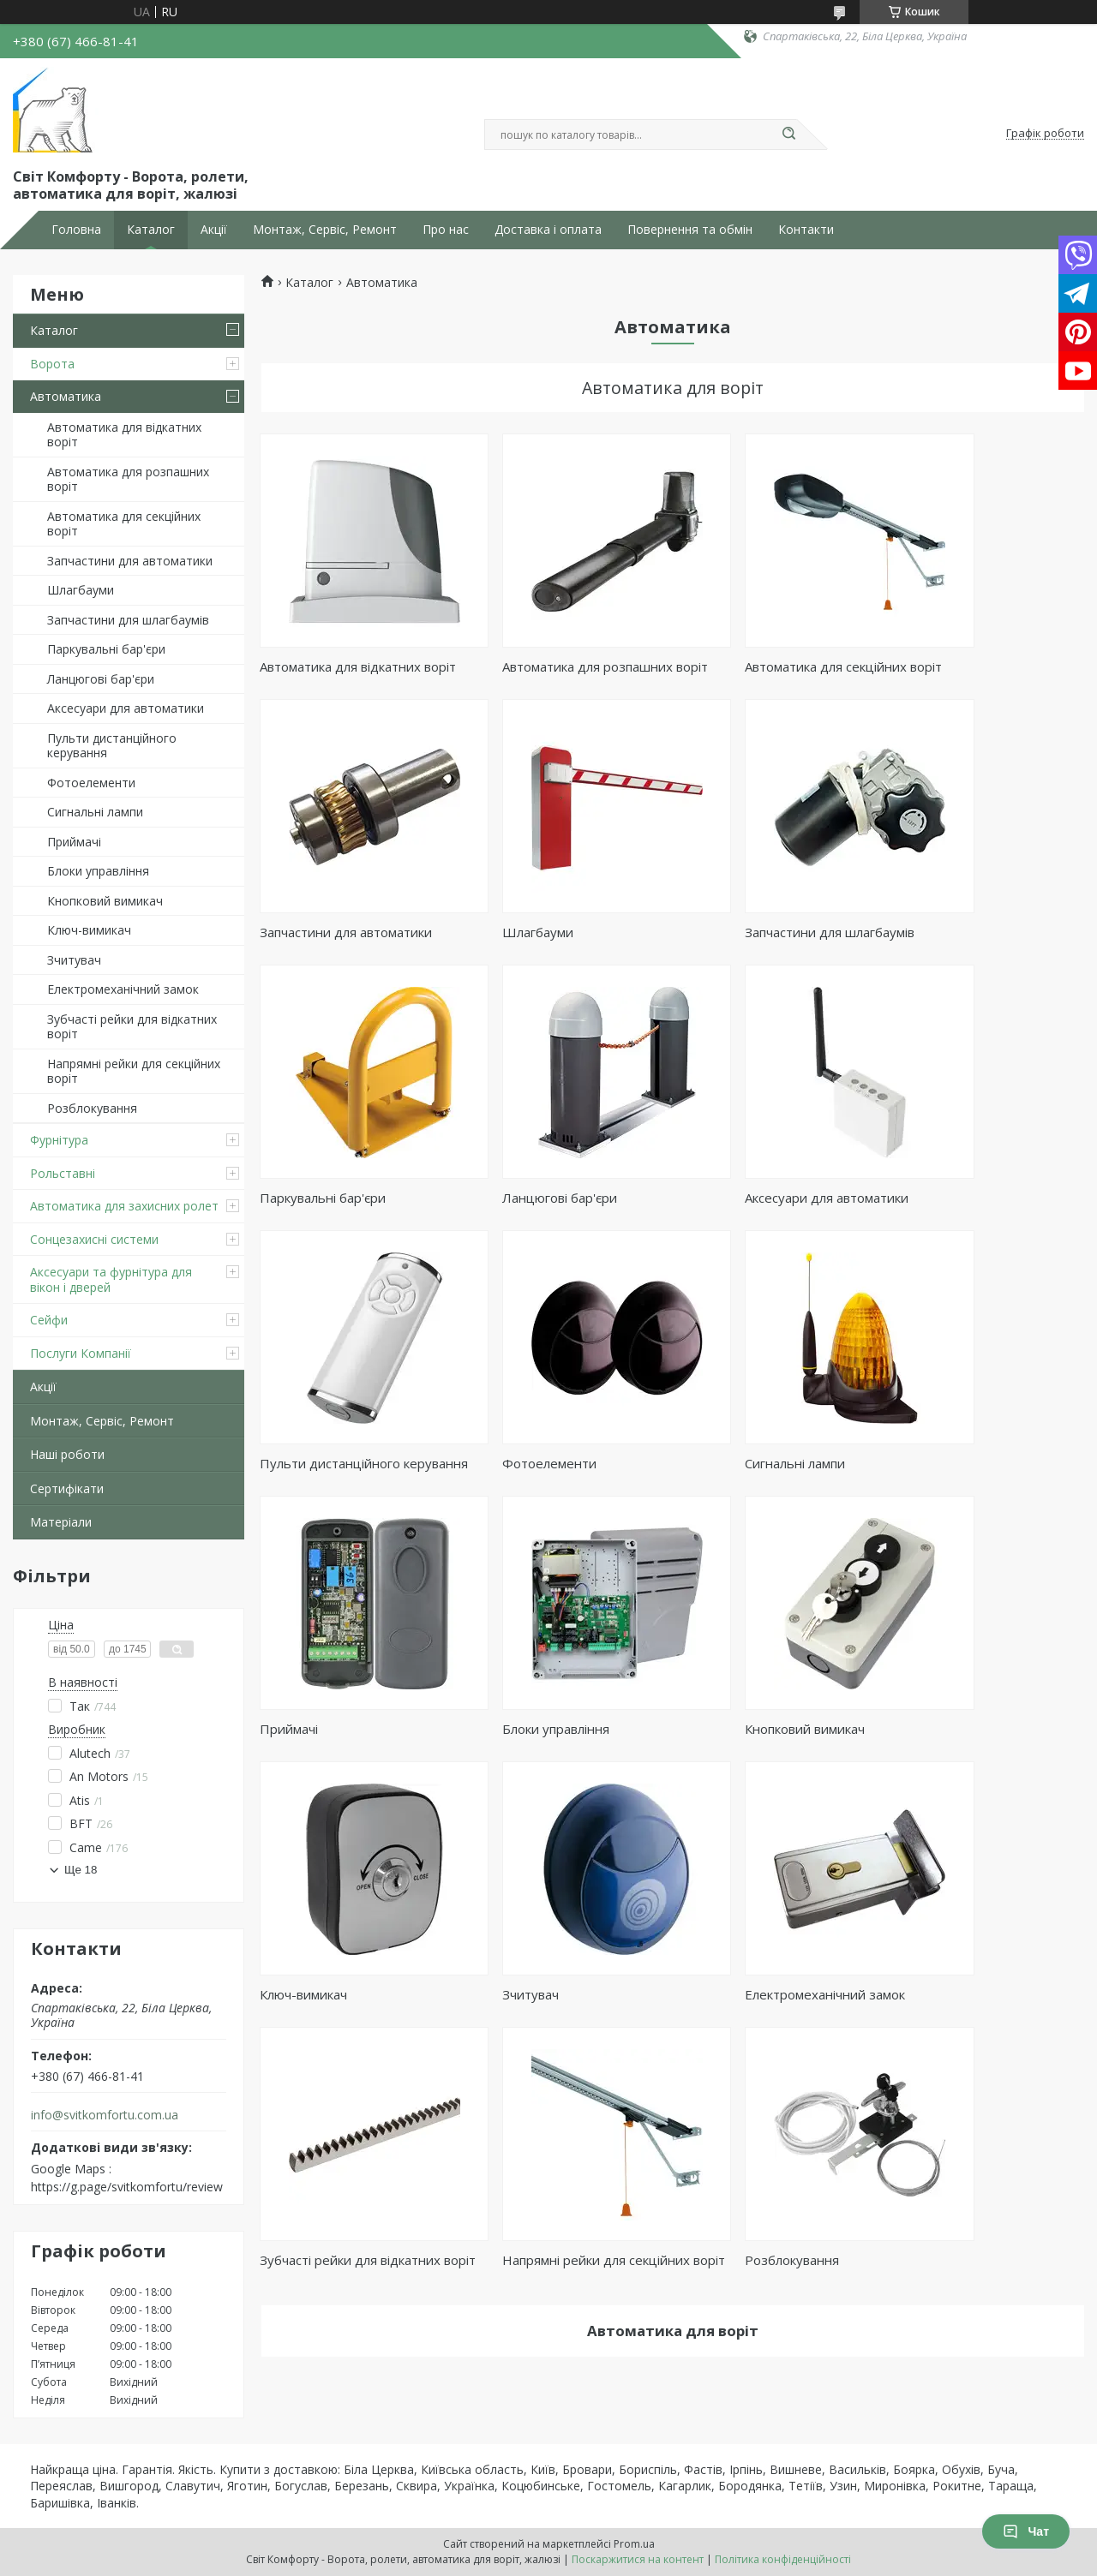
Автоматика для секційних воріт (124, 524)
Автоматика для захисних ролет (124, 1206)
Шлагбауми (80, 590)
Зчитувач (74, 960)
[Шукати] (788, 134)
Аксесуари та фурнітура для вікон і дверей (111, 1279)
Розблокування (92, 1108)
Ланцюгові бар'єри (100, 679)
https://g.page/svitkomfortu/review (127, 2187)
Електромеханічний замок (123, 989)
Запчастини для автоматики (130, 561)
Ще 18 (80, 1869)
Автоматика (65, 396)
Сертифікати (67, 1488)
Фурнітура (59, 1140)
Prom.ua (634, 2544)
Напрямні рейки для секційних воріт (133, 1071)
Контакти (806, 230)
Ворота (52, 364)
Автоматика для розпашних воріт (128, 479)
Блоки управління (98, 871)
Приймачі (74, 842)
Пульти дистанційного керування (112, 746)
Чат (1026, 2531)
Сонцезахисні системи (94, 1239)
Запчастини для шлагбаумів (128, 620)
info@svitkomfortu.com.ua (104, 2115)
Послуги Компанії (80, 1353)
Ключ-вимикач (89, 930)
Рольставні (62, 1173)
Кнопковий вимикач (105, 901)
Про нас (446, 230)
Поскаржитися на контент (638, 2559)
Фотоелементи (91, 782)
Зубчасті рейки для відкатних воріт (132, 1027)
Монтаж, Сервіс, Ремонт (325, 230)
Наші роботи (67, 1454)
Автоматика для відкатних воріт (124, 435)
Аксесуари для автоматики (125, 708)
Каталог (151, 230)
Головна (76, 230)
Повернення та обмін (689, 230)
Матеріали (61, 1522)
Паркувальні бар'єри (106, 649)
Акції (214, 230)
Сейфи (49, 1320)
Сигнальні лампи (95, 812)
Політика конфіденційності (783, 2559)
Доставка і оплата (548, 230)
